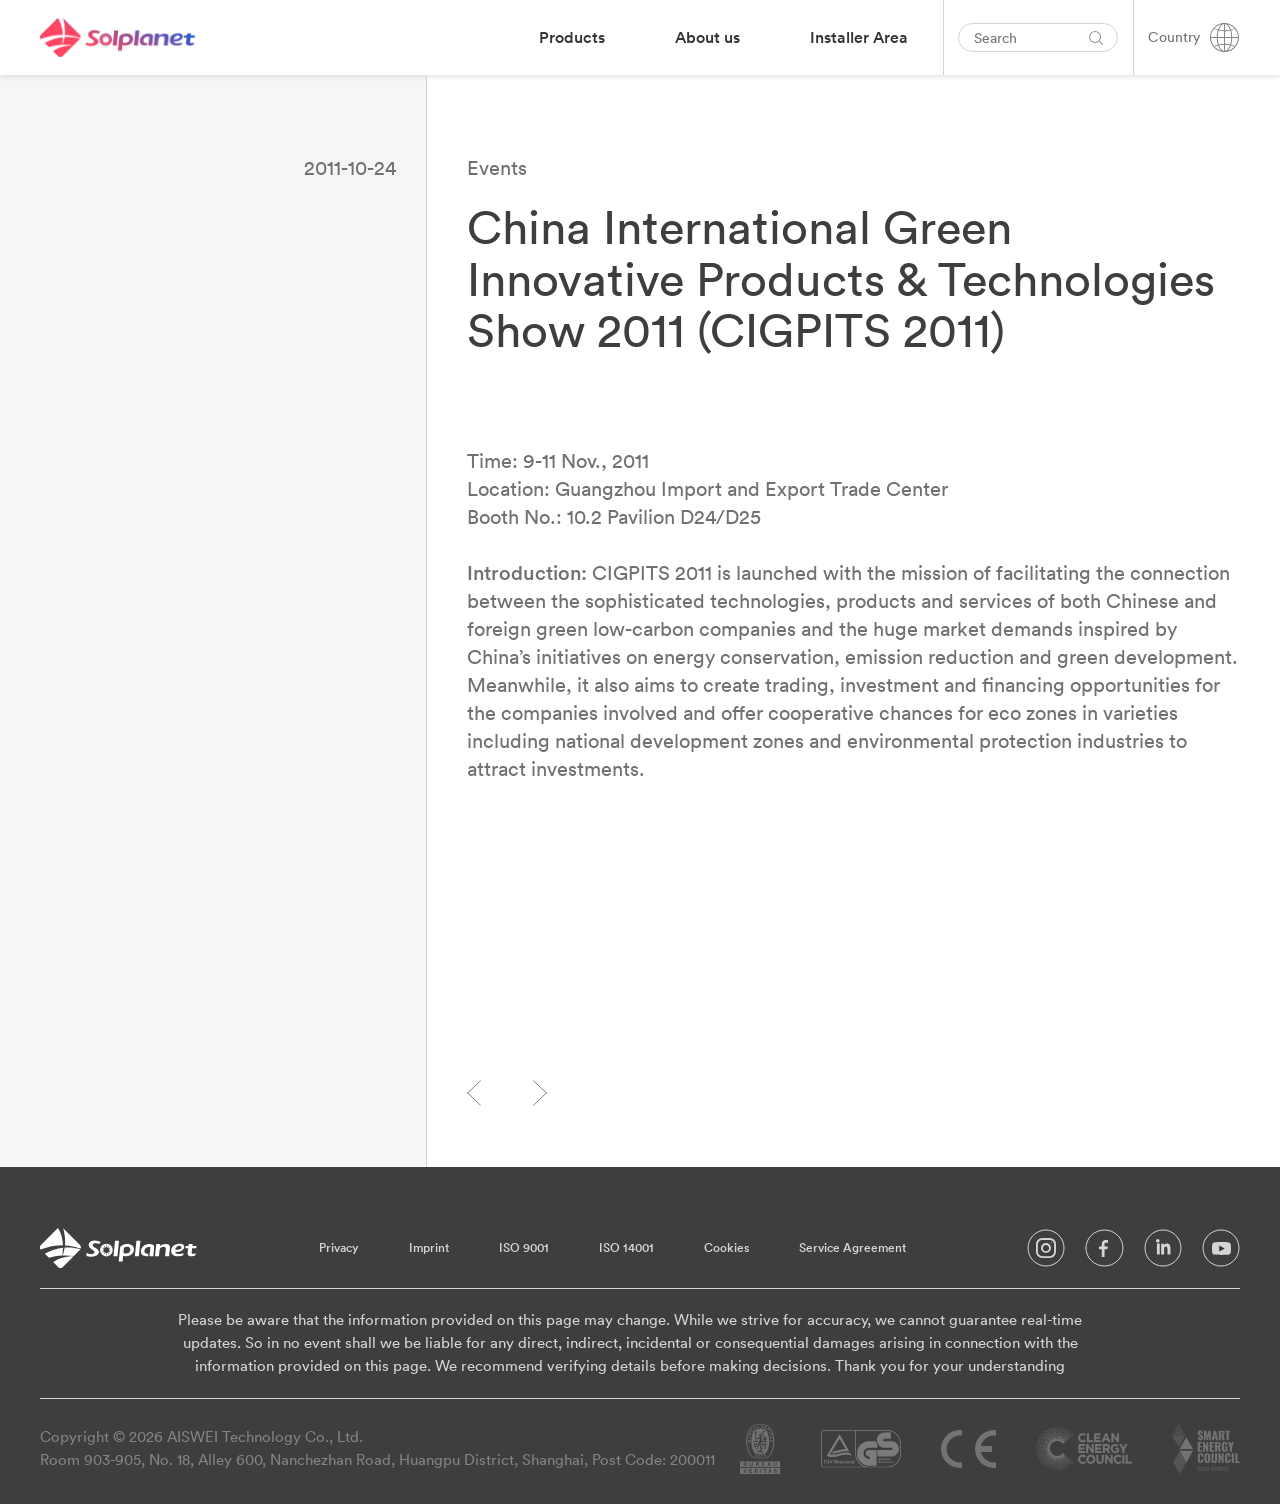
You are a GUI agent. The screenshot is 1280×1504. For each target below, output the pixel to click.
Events (497, 167)
